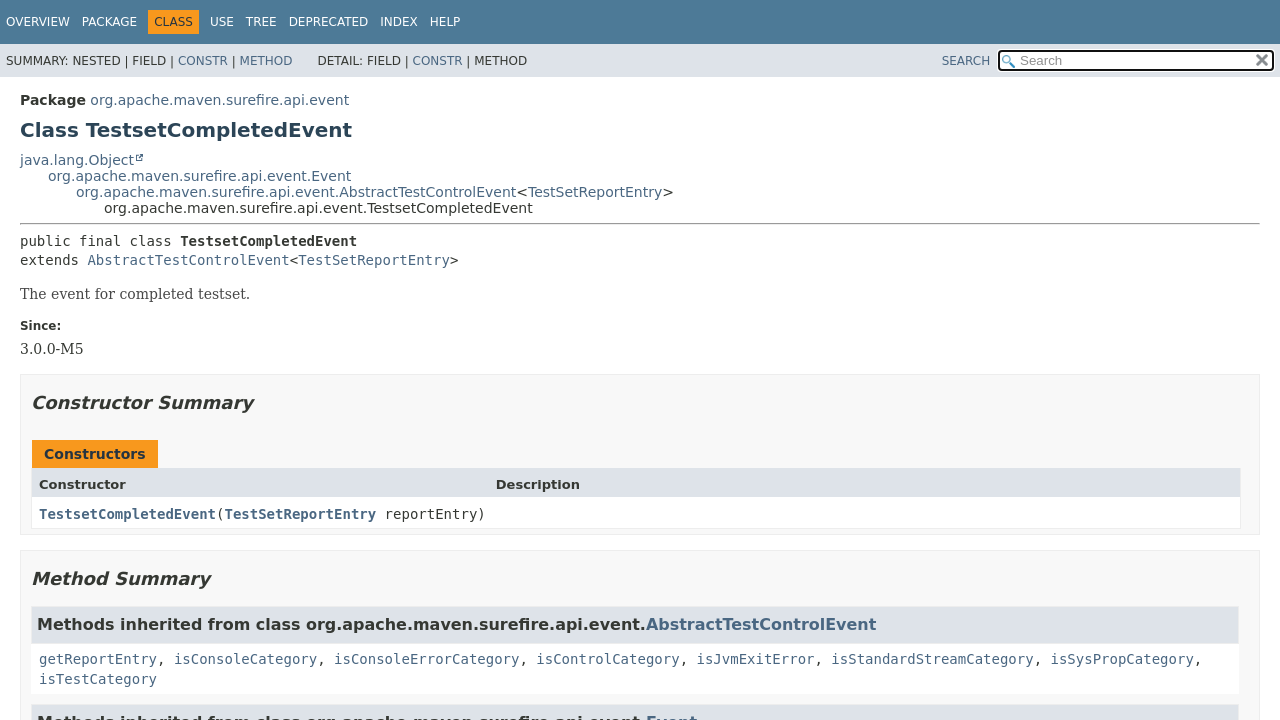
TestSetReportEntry (595, 192)
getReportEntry (98, 659)
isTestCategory (98, 679)
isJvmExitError (755, 659)
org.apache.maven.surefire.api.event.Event (199, 176)
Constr (203, 61)
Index (399, 22)
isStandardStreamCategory (932, 659)
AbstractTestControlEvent (188, 260)
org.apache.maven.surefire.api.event (219, 100)
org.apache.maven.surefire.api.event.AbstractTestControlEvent (296, 192)
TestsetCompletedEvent (127, 514)
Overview (38, 22)
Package (109, 22)
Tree (261, 22)
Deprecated (329, 22)
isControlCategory (607, 659)
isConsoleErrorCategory (426, 659)
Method (266, 61)
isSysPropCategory (1122, 659)
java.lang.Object (77, 160)
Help (445, 22)
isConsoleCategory (245, 659)
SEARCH (966, 61)
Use (222, 22)
